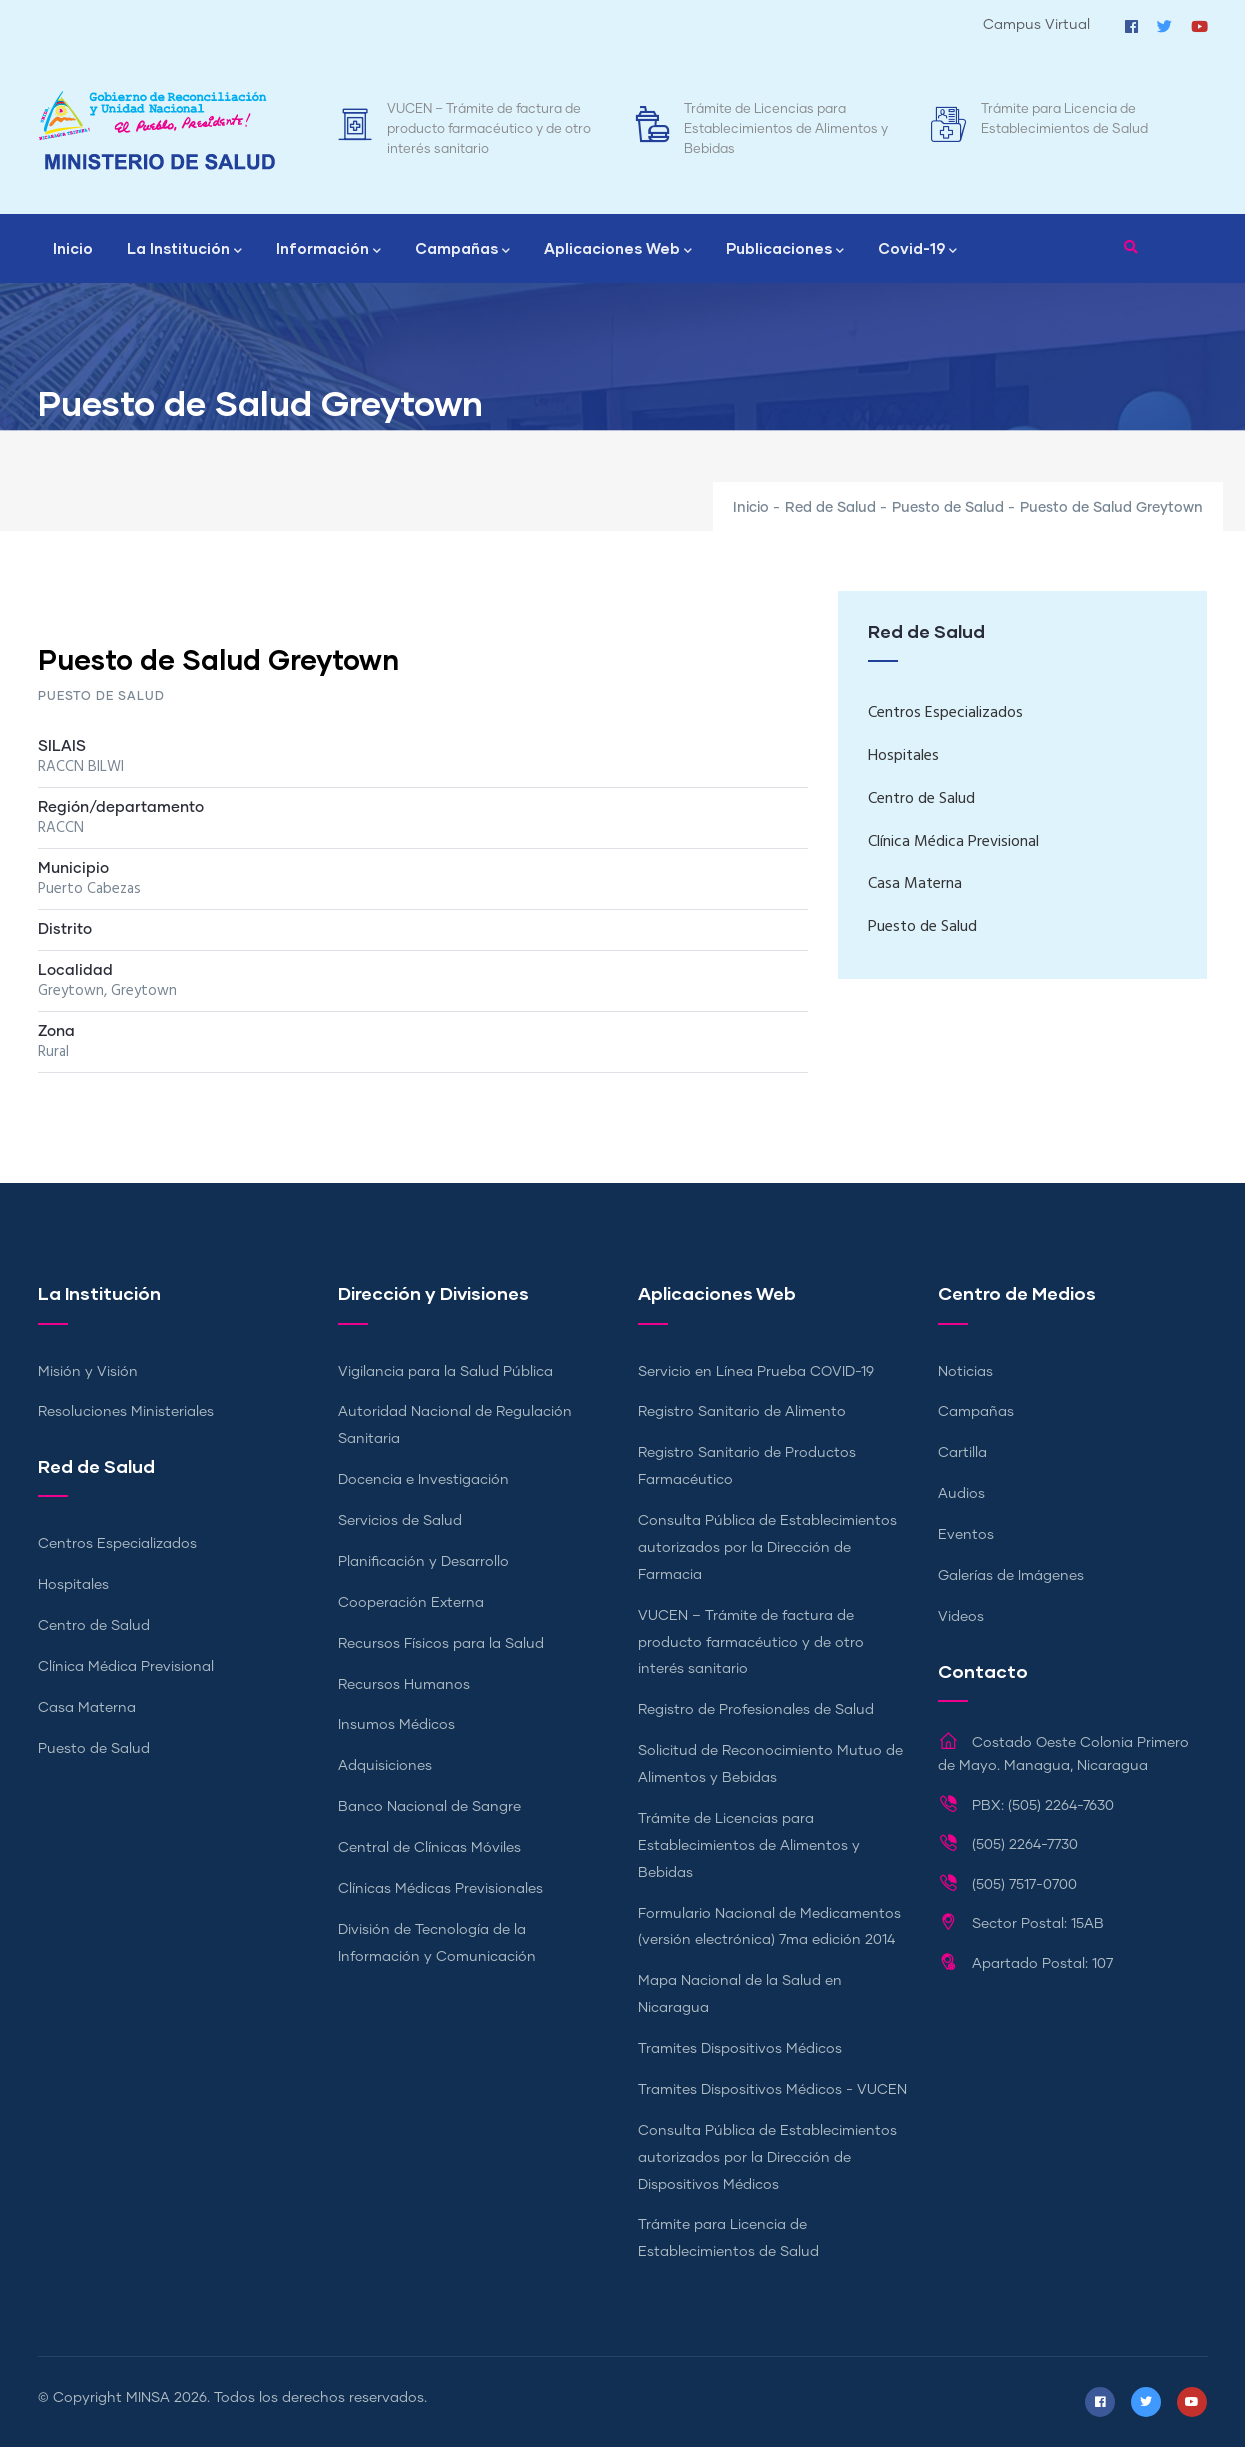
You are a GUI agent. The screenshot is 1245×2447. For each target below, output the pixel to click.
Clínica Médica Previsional (953, 842)
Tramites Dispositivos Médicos (740, 2049)
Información (328, 250)
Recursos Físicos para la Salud (441, 1644)
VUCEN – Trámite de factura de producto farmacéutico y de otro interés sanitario (489, 129)
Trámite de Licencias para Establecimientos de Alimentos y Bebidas (786, 129)
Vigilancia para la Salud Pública (445, 1372)
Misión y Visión (88, 1372)
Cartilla (962, 1453)
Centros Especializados (945, 713)
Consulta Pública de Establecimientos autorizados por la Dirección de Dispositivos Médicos (767, 2158)
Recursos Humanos (404, 1685)
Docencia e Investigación (423, 1480)
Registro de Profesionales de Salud (756, 1710)
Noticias (965, 1372)
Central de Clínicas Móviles (429, 1848)
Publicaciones (785, 250)
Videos (961, 1617)
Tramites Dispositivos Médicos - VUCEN (772, 2090)
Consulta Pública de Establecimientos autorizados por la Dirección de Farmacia (767, 1548)
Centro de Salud (921, 799)
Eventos (966, 1535)
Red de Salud (830, 508)
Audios (961, 1494)
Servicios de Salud (400, 1521)
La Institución (184, 250)
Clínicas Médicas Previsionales (440, 1889)
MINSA (148, 2398)
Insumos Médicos (396, 1725)
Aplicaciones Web (618, 250)
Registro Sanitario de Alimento (742, 1412)
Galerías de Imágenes (1011, 1576)
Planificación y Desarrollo (423, 1562)
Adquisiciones (385, 1766)
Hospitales (903, 756)
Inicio (73, 248)
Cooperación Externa (411, 1603)
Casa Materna (915, 884)
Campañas (462, 250)
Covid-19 (917, 250)
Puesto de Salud (948, 508)
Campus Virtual (1036, 25)
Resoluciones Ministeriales (126, 1412)
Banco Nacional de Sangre (429, 1807)
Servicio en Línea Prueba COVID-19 (756, 1372)
